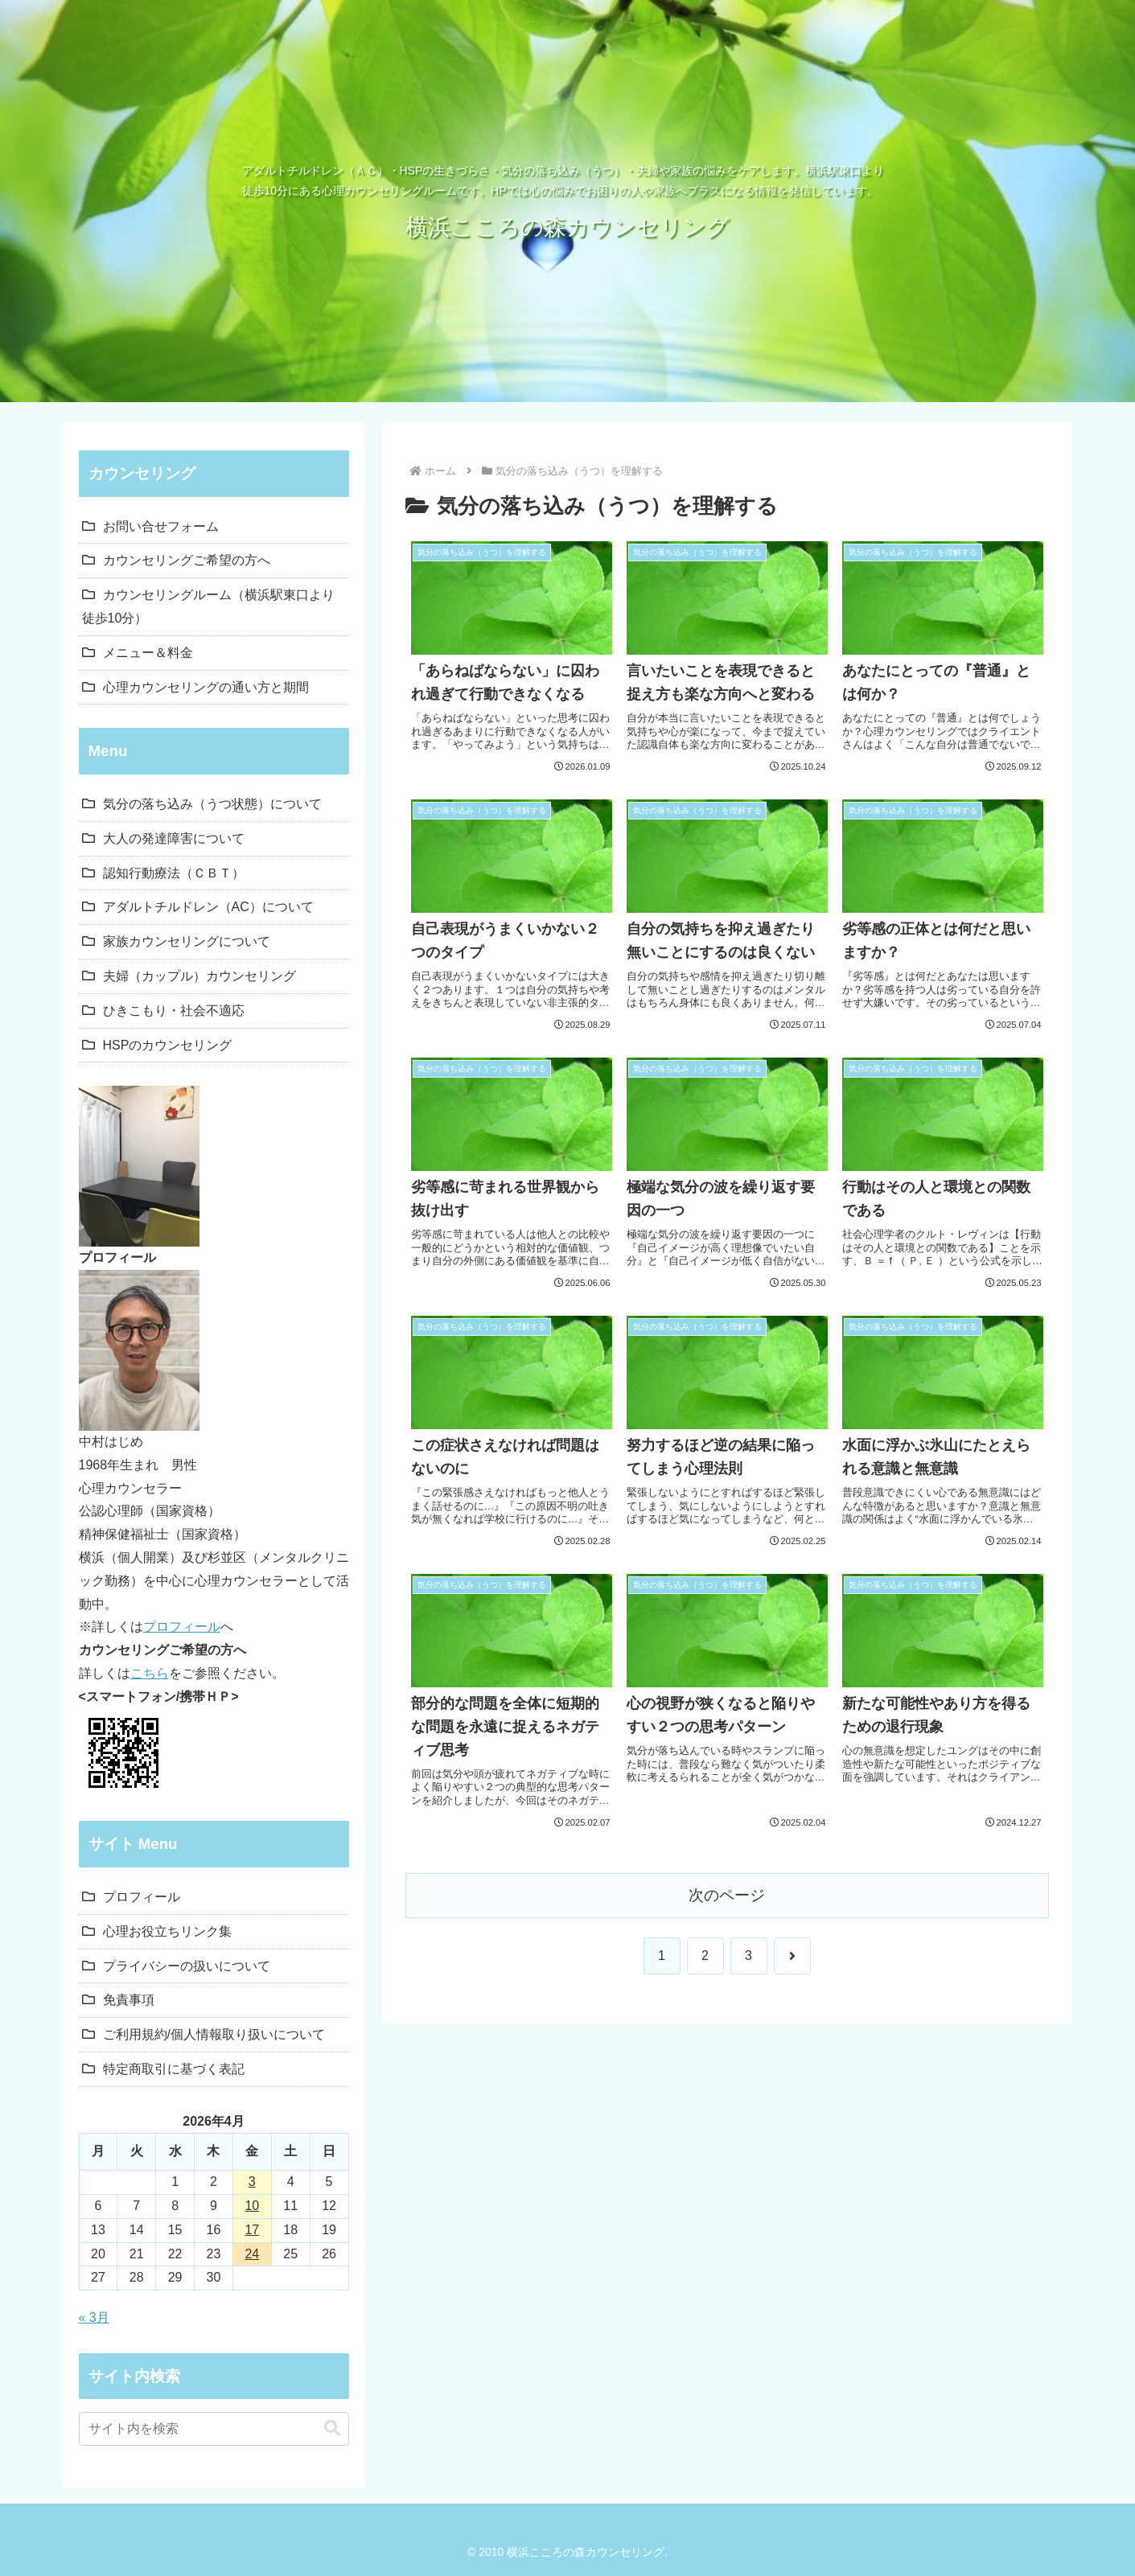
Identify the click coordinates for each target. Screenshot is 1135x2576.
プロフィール (181, 1626)
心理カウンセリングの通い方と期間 (206, 687)
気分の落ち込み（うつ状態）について (212, 804)
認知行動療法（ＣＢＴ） (174, 873)
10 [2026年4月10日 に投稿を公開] (252, 2205)
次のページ (727, 1895)
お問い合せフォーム (161, 526)
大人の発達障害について (174, 838)
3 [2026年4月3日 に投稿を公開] (252, 2181)
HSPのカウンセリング (167, 1045)
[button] (332, 2428)
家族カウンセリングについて (186, 941)
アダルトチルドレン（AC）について (208, 907)
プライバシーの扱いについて (186, 1966)
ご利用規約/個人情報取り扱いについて (214, 2034)
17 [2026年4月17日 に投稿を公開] (252, 2230)
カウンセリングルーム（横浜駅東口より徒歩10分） (208, 606)
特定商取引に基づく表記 (174, 2069)
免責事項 (128, 2000)
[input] (214, 2429)
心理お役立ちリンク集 (167, 1931)
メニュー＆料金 (148, 652)
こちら (149, 1673)
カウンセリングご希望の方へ (186, 560)
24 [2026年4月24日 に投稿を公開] (252, 2254)
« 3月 (94, 2317)
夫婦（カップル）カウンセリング (199, 976)
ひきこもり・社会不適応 (174, 1010)
